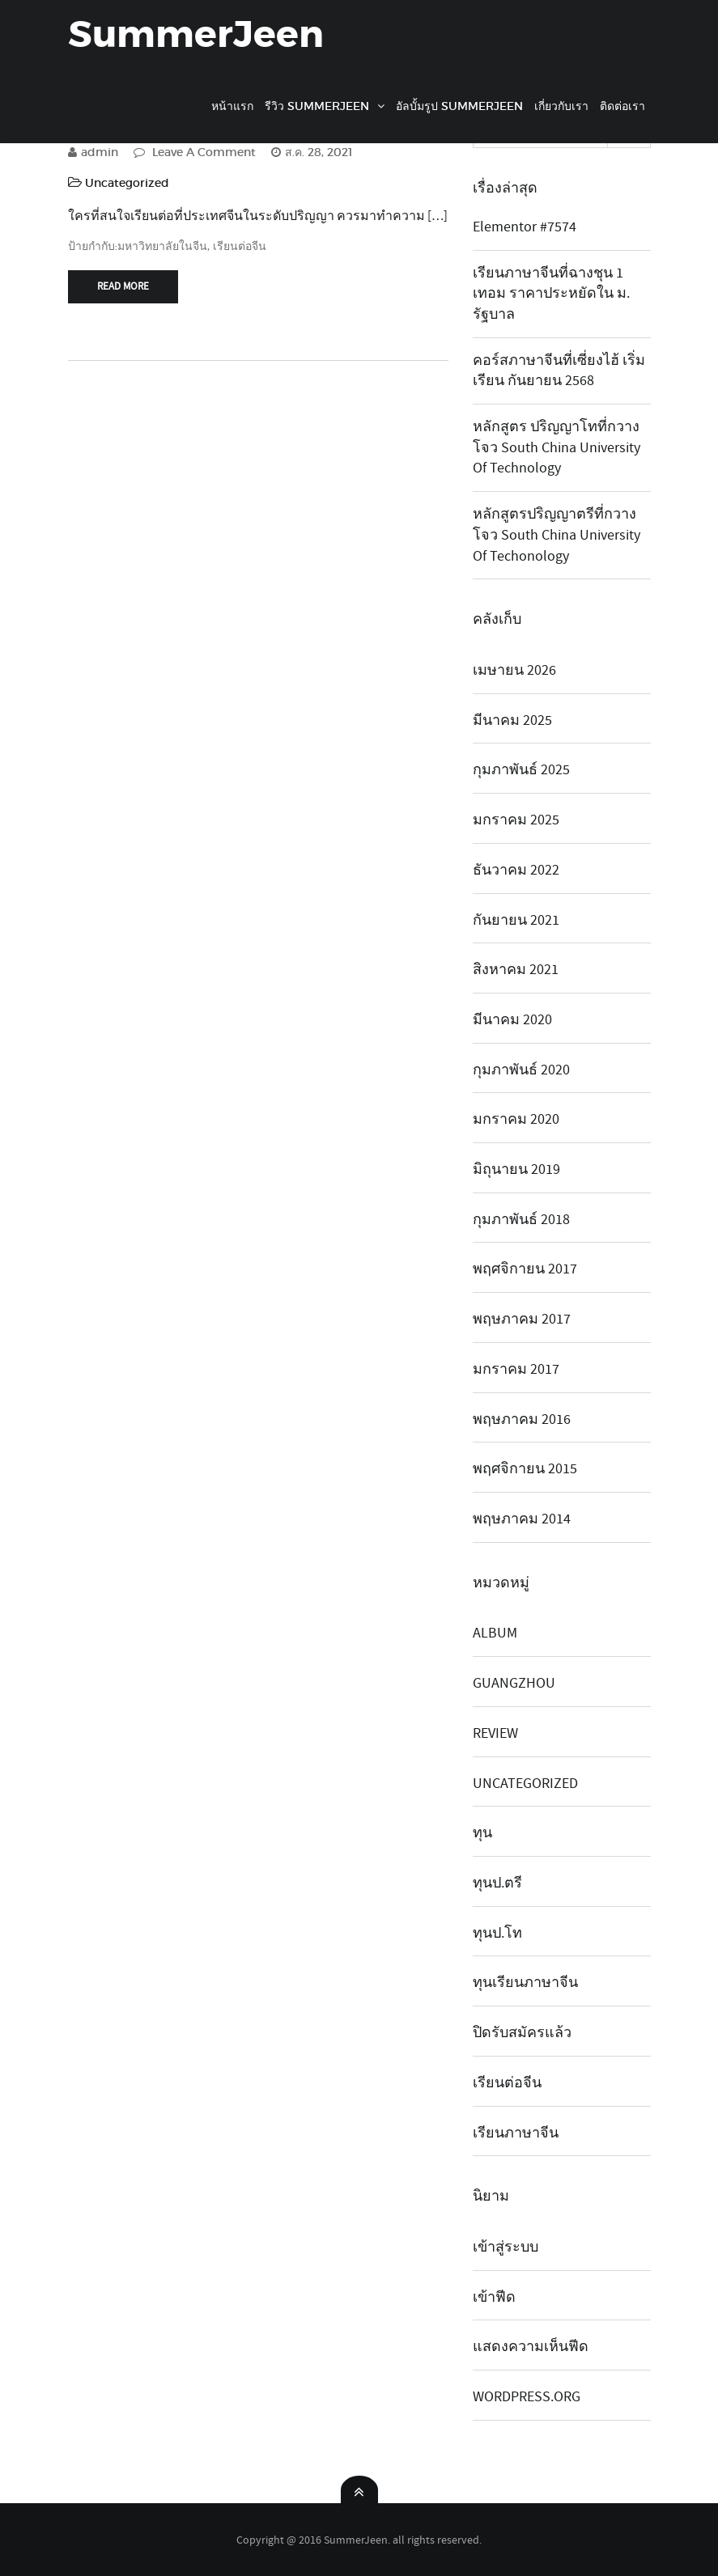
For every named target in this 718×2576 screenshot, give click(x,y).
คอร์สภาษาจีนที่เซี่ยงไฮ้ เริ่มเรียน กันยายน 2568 (559, 371)
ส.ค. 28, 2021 (311, 152)
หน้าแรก (232, 106)
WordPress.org (526, 2396)
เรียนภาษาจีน (516, 2133)
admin (93, 152)
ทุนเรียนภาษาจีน (525, 1982)
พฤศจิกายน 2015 (525, 1469)
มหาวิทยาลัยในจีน (162, 246)
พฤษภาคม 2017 (522, 1319)
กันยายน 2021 (516, 920)
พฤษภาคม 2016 (522, 1419)
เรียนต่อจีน (239, 246)
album (495, 1633)
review (495, 1733)
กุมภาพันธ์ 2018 (521, 1219)
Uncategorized (127, 183)
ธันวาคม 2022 (516, 870)
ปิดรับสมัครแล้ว (522, 2032)
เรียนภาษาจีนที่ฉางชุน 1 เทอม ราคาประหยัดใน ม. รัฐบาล (551, 294)
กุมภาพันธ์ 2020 (521, 1070)
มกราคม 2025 (516, 820)
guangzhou (514, 1683)
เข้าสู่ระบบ (505, 2247)
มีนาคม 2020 (512, 1019)
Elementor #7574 (524, 227)
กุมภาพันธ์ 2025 (521, 770)
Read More (123, 286)
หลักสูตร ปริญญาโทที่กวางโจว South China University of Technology (556, 447)
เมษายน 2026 (514, 670)
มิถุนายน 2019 (516, 1169)
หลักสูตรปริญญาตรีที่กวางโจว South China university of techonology (556, 535)
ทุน (482, 1833)
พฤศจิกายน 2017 (525, 1269)
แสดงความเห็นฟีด (530, 2346)
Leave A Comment (195, 152)
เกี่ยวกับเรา (561, 106)
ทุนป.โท (497, 1933)
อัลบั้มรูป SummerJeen (459, 106)
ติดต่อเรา (622, 106)
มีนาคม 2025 (512, 720)
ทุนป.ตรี (497, 1883)
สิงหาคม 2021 (516, 969)
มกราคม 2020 (516, 1119)
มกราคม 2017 (516, 1369)
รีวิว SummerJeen (317, 106)
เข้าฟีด (494, 2297)
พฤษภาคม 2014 (522, 1519)
